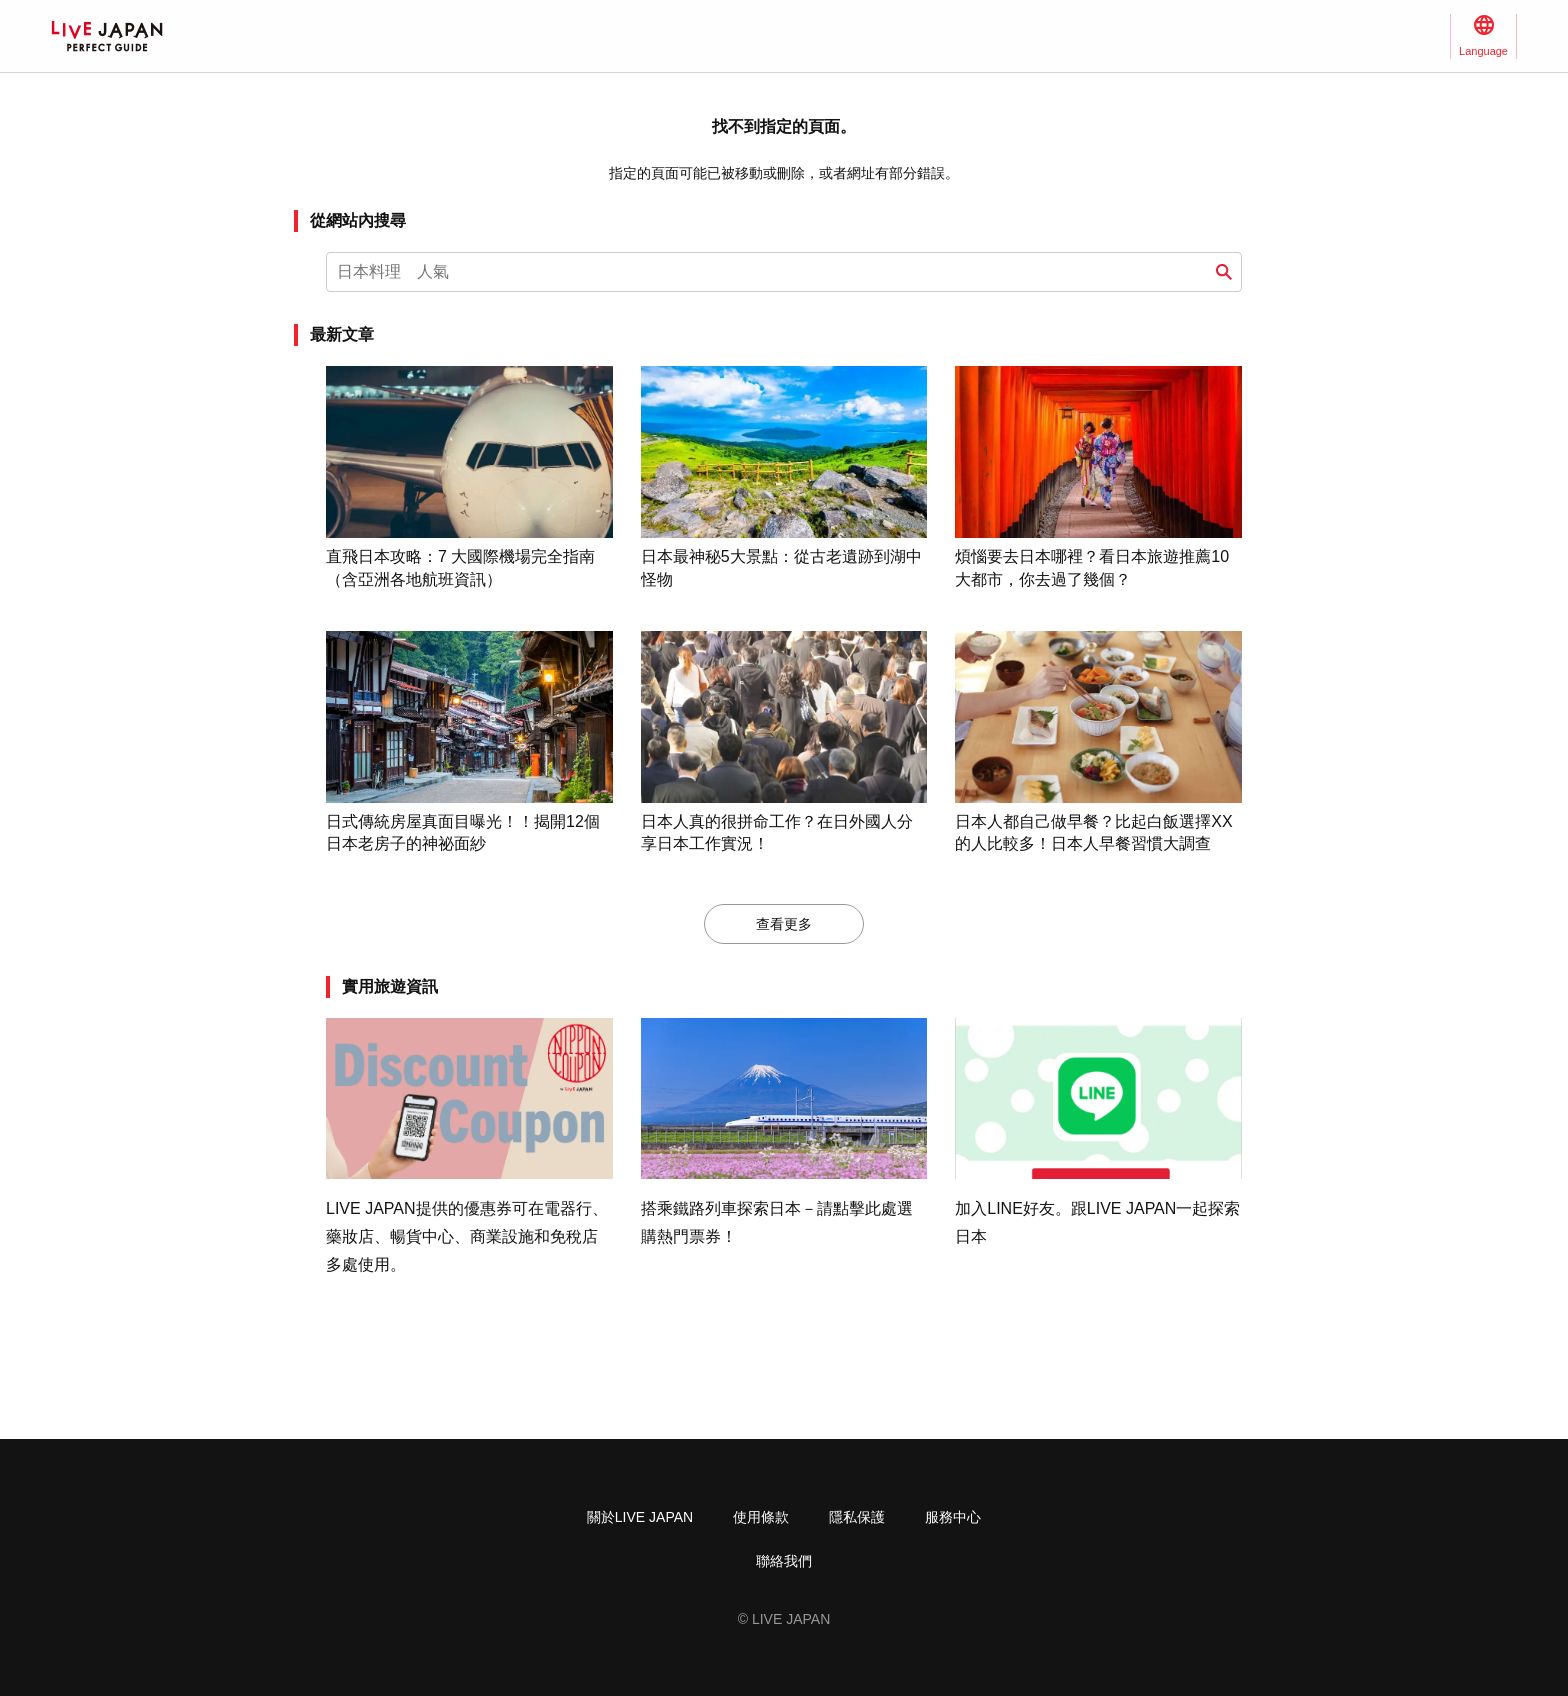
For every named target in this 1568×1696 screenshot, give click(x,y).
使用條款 (761, 1517)
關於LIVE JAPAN (640, 1517)
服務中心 (953, 1517)
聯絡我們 (784, 1561)
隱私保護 (857, 1517)
